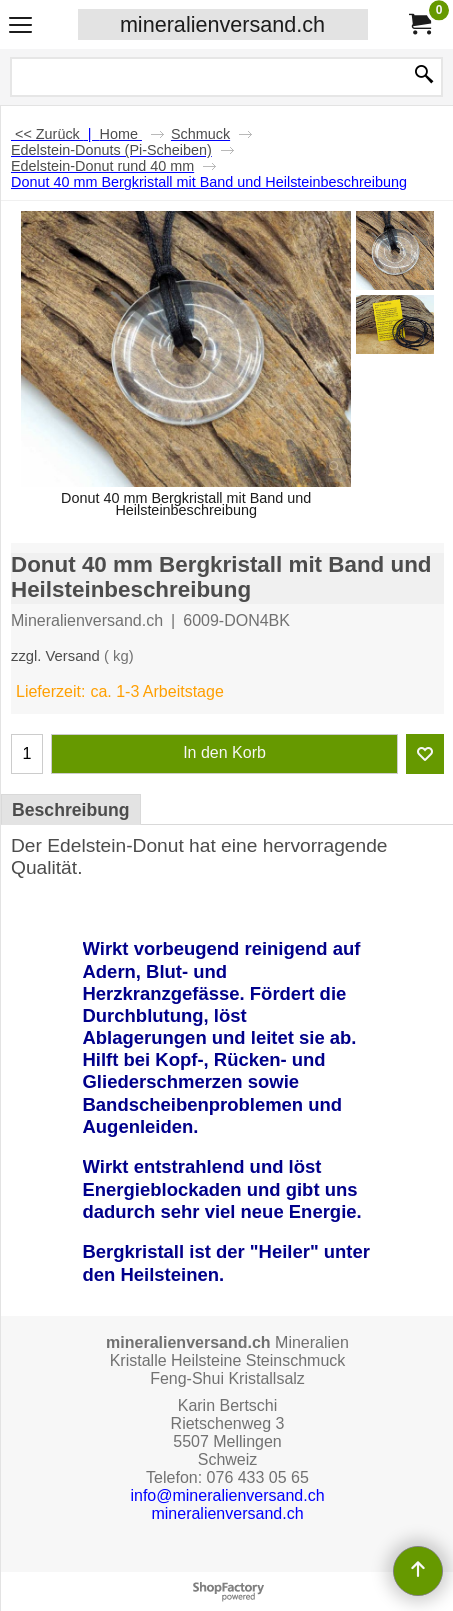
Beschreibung (71, 810)
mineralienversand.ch (222, 24)
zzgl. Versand (55, 656)
